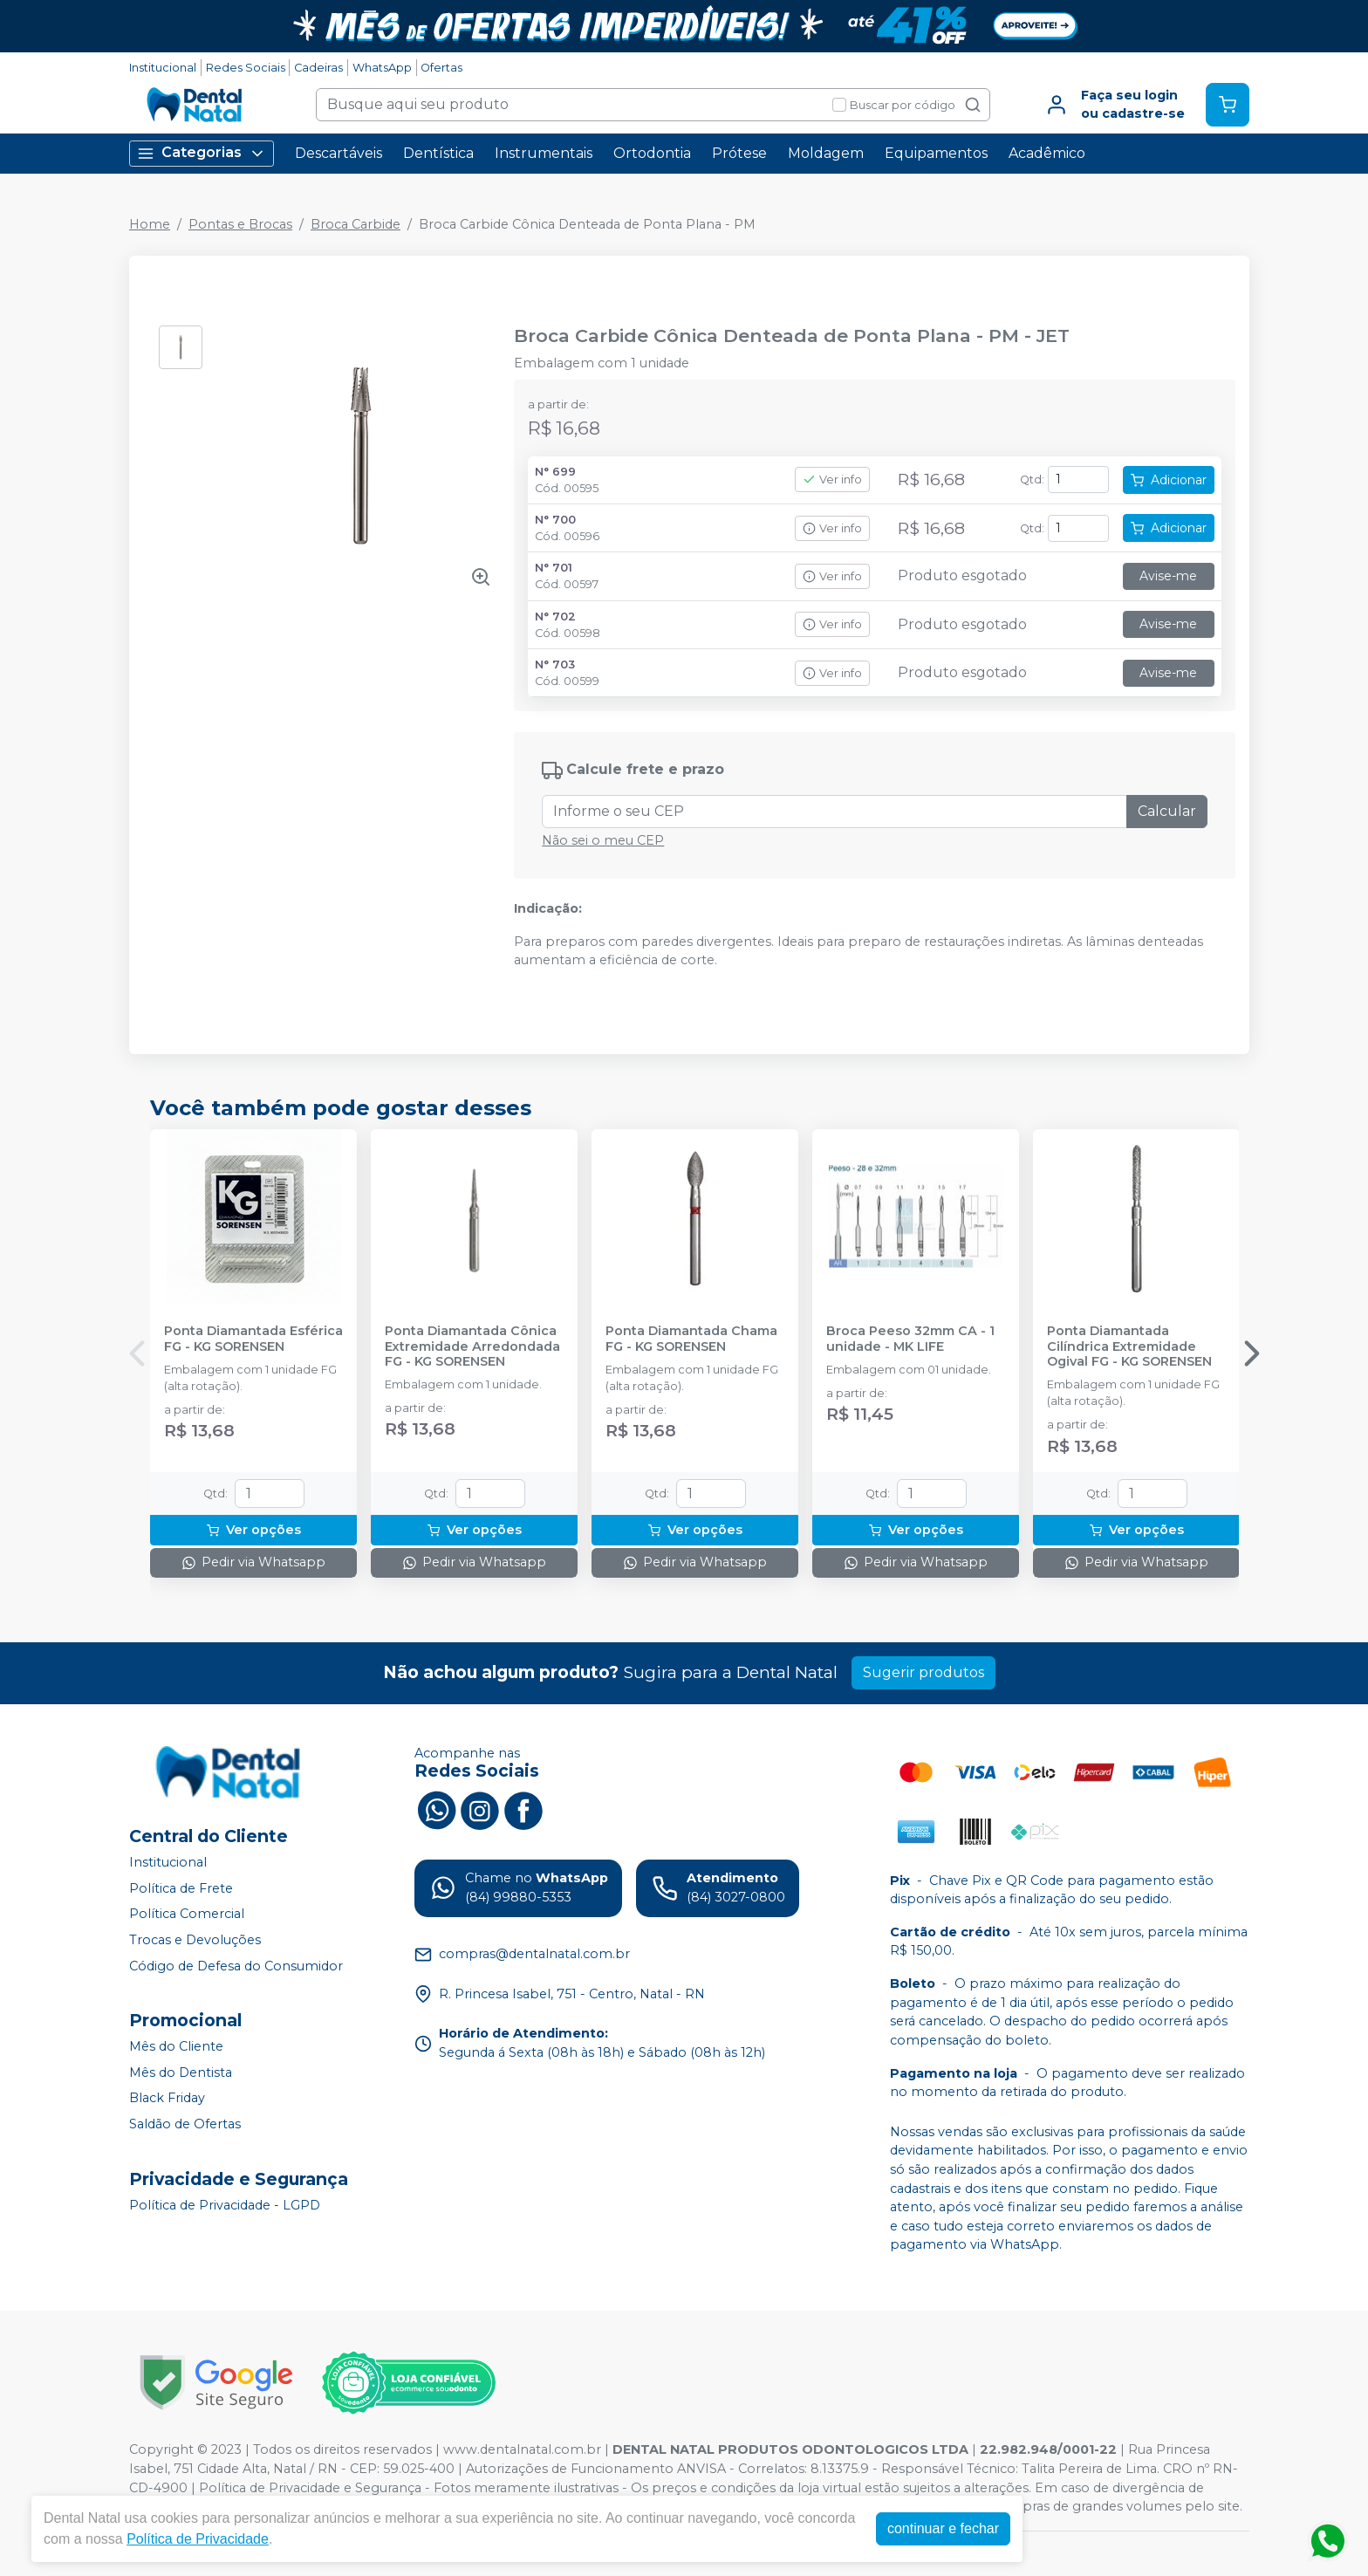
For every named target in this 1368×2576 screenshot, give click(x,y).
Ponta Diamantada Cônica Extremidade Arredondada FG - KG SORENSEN (472, 1346)
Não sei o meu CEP (603, 840)
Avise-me (1168, 576)
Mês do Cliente (176, 2046)
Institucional (162, 67)
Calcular (1167, 811)
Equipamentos (936, 153)
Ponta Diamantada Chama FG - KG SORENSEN (691, 1338)
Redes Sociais (245, 67)
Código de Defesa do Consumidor (236, 1966)
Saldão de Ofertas (185, 2124)
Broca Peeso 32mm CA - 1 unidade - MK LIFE (910, 1338)
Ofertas (441, 67)
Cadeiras (318, 67)
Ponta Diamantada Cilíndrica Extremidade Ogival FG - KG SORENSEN (1129, 1346)
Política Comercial (186, 1914)
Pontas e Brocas (240, 224)
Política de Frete (181, 1888)
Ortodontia (652, 153)
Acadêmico (1047, 153)
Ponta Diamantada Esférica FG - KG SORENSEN (253, 1338)
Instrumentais (543, 153)
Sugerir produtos (923, 1672)
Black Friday (167, 2099)
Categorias (201, 153)
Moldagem (826, 153)
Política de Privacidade (198, 2538)
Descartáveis (338, 153)
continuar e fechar (943, 2528)
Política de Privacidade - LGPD (224, 2205)
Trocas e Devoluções (195, 1940)
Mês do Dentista (180, 2072)
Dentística (438, 153)
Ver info (832, 479)
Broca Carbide (355, 224)
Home (149, 224)
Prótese (739, 153)
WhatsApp (382, 67)
